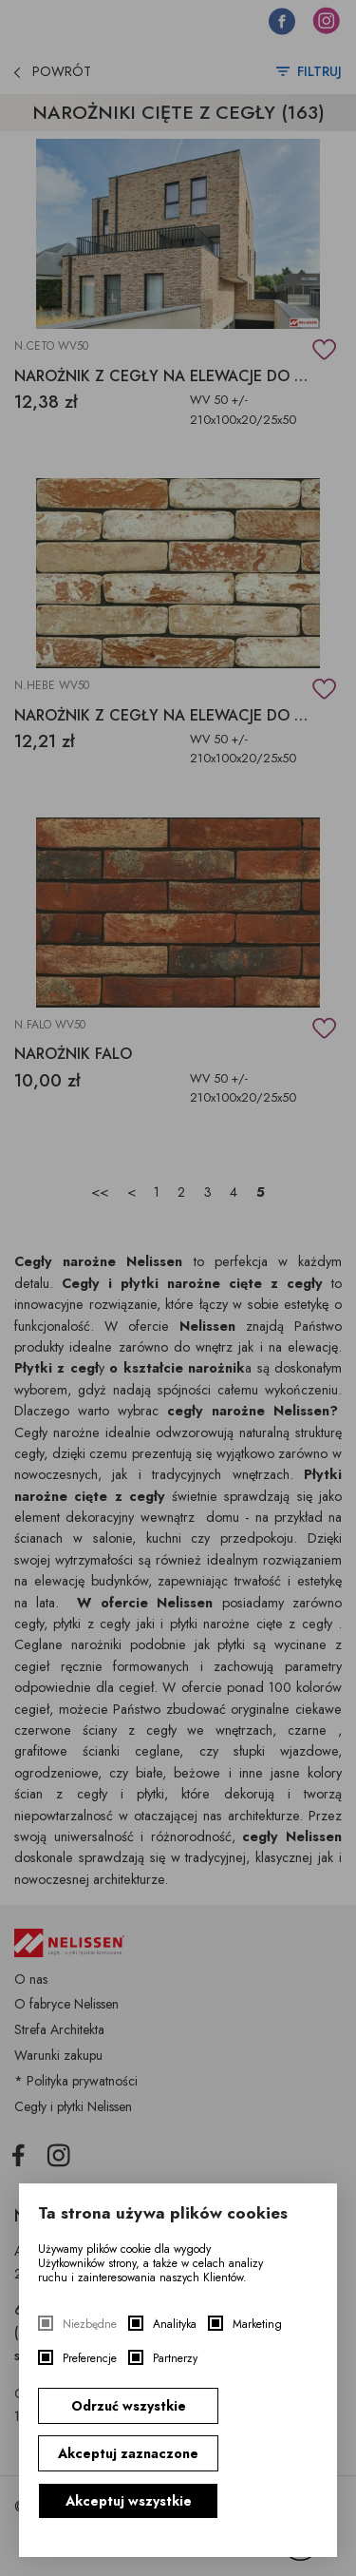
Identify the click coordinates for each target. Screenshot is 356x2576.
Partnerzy (175, 2359)
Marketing (257, 2324)
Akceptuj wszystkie (129, 2500)
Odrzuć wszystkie (128, 2405)
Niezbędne (90, 2324)
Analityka (175, 2324)
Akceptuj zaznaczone (128, 2453)
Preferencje (90, 2359)
